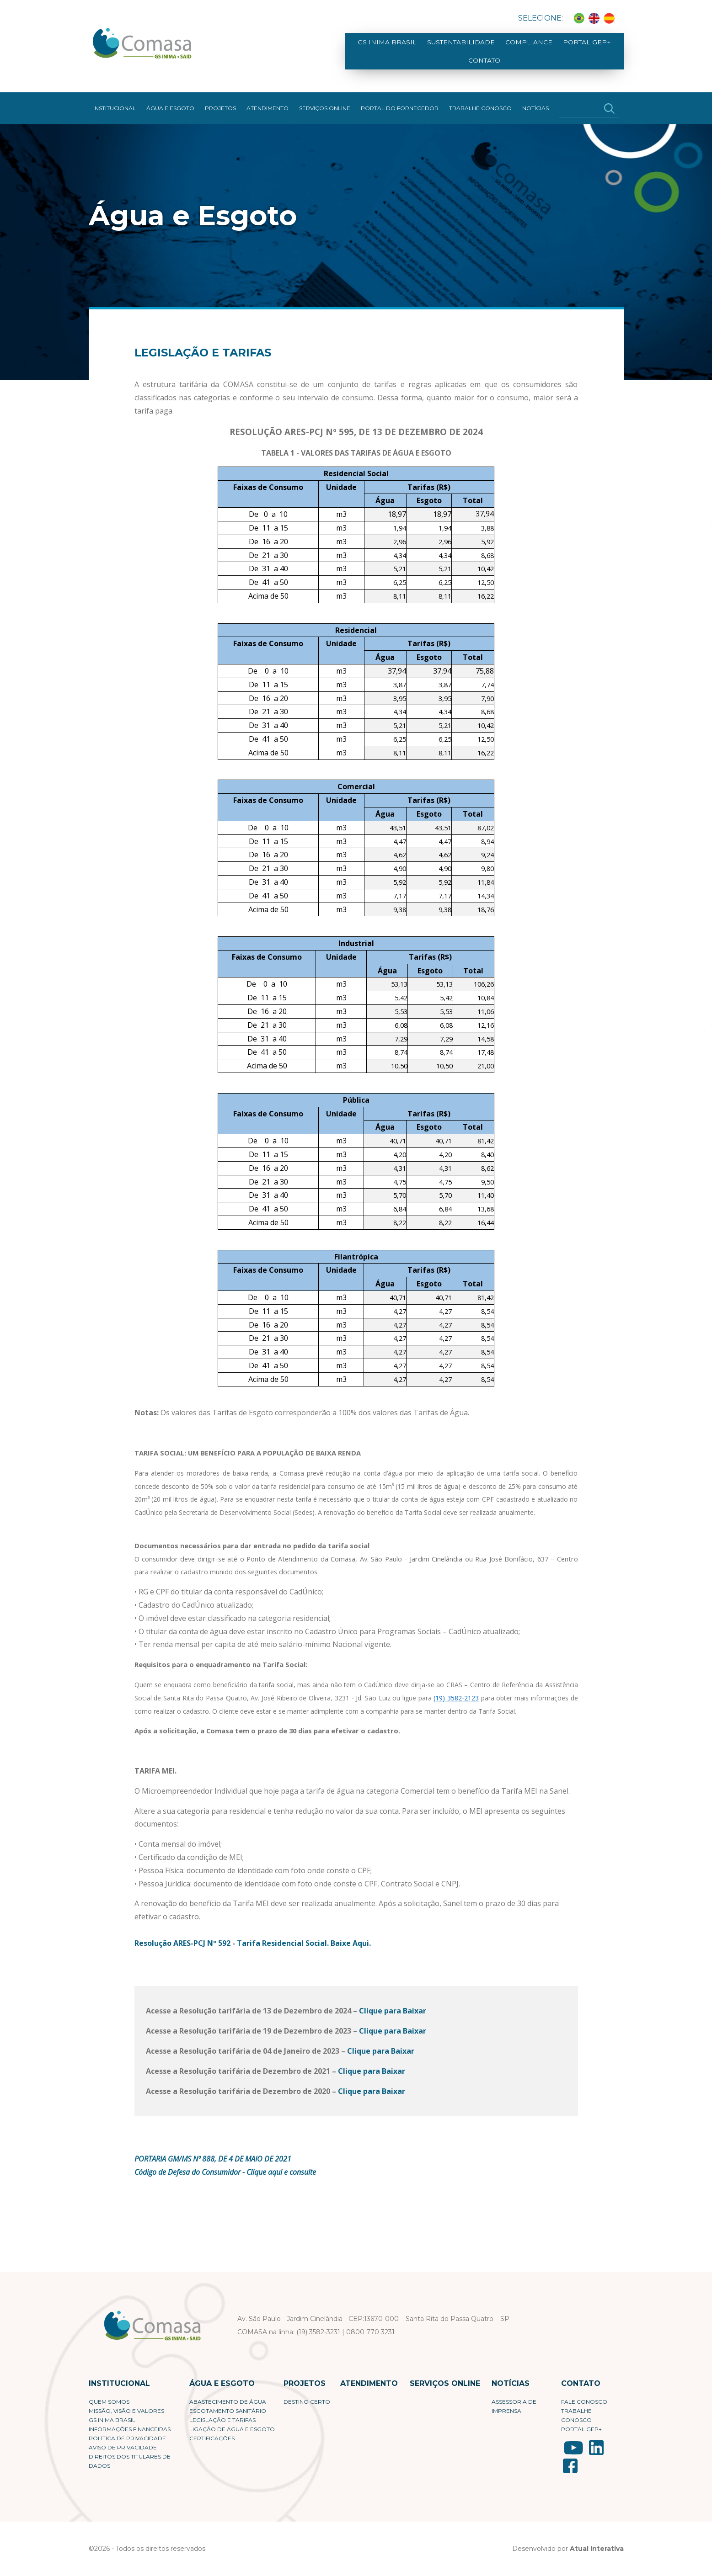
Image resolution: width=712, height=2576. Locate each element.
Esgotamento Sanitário (227, 2402)
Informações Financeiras (130, 2420)
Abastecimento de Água (227, 2393)
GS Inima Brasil (377, 47)
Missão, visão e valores (126, 2402)
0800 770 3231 (370, 2323)
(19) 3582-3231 (318, 2323)
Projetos (220, 99)
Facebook (570, 2457)
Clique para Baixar (392, 2002)
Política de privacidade (127, 2429)
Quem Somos (109, 2393)
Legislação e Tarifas (222, 2411)
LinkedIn (596, 2439)
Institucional (114, 99)
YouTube (573, 2439)
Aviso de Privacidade (123, 2438)
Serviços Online (324, 99)
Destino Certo (307, 2393)
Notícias (535, 99)
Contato (601, 47)
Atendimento (267, 99)
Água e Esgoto (170, 99)
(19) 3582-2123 (456, 1689)
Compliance (503, 47)
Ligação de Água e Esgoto (232, 2420)
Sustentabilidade (442, 47)
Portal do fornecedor (400, 99)
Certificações (212, 2429)
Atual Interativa (597, 2540)
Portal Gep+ (554, 47)
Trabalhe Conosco (480, 99)
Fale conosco (584, 2393)
